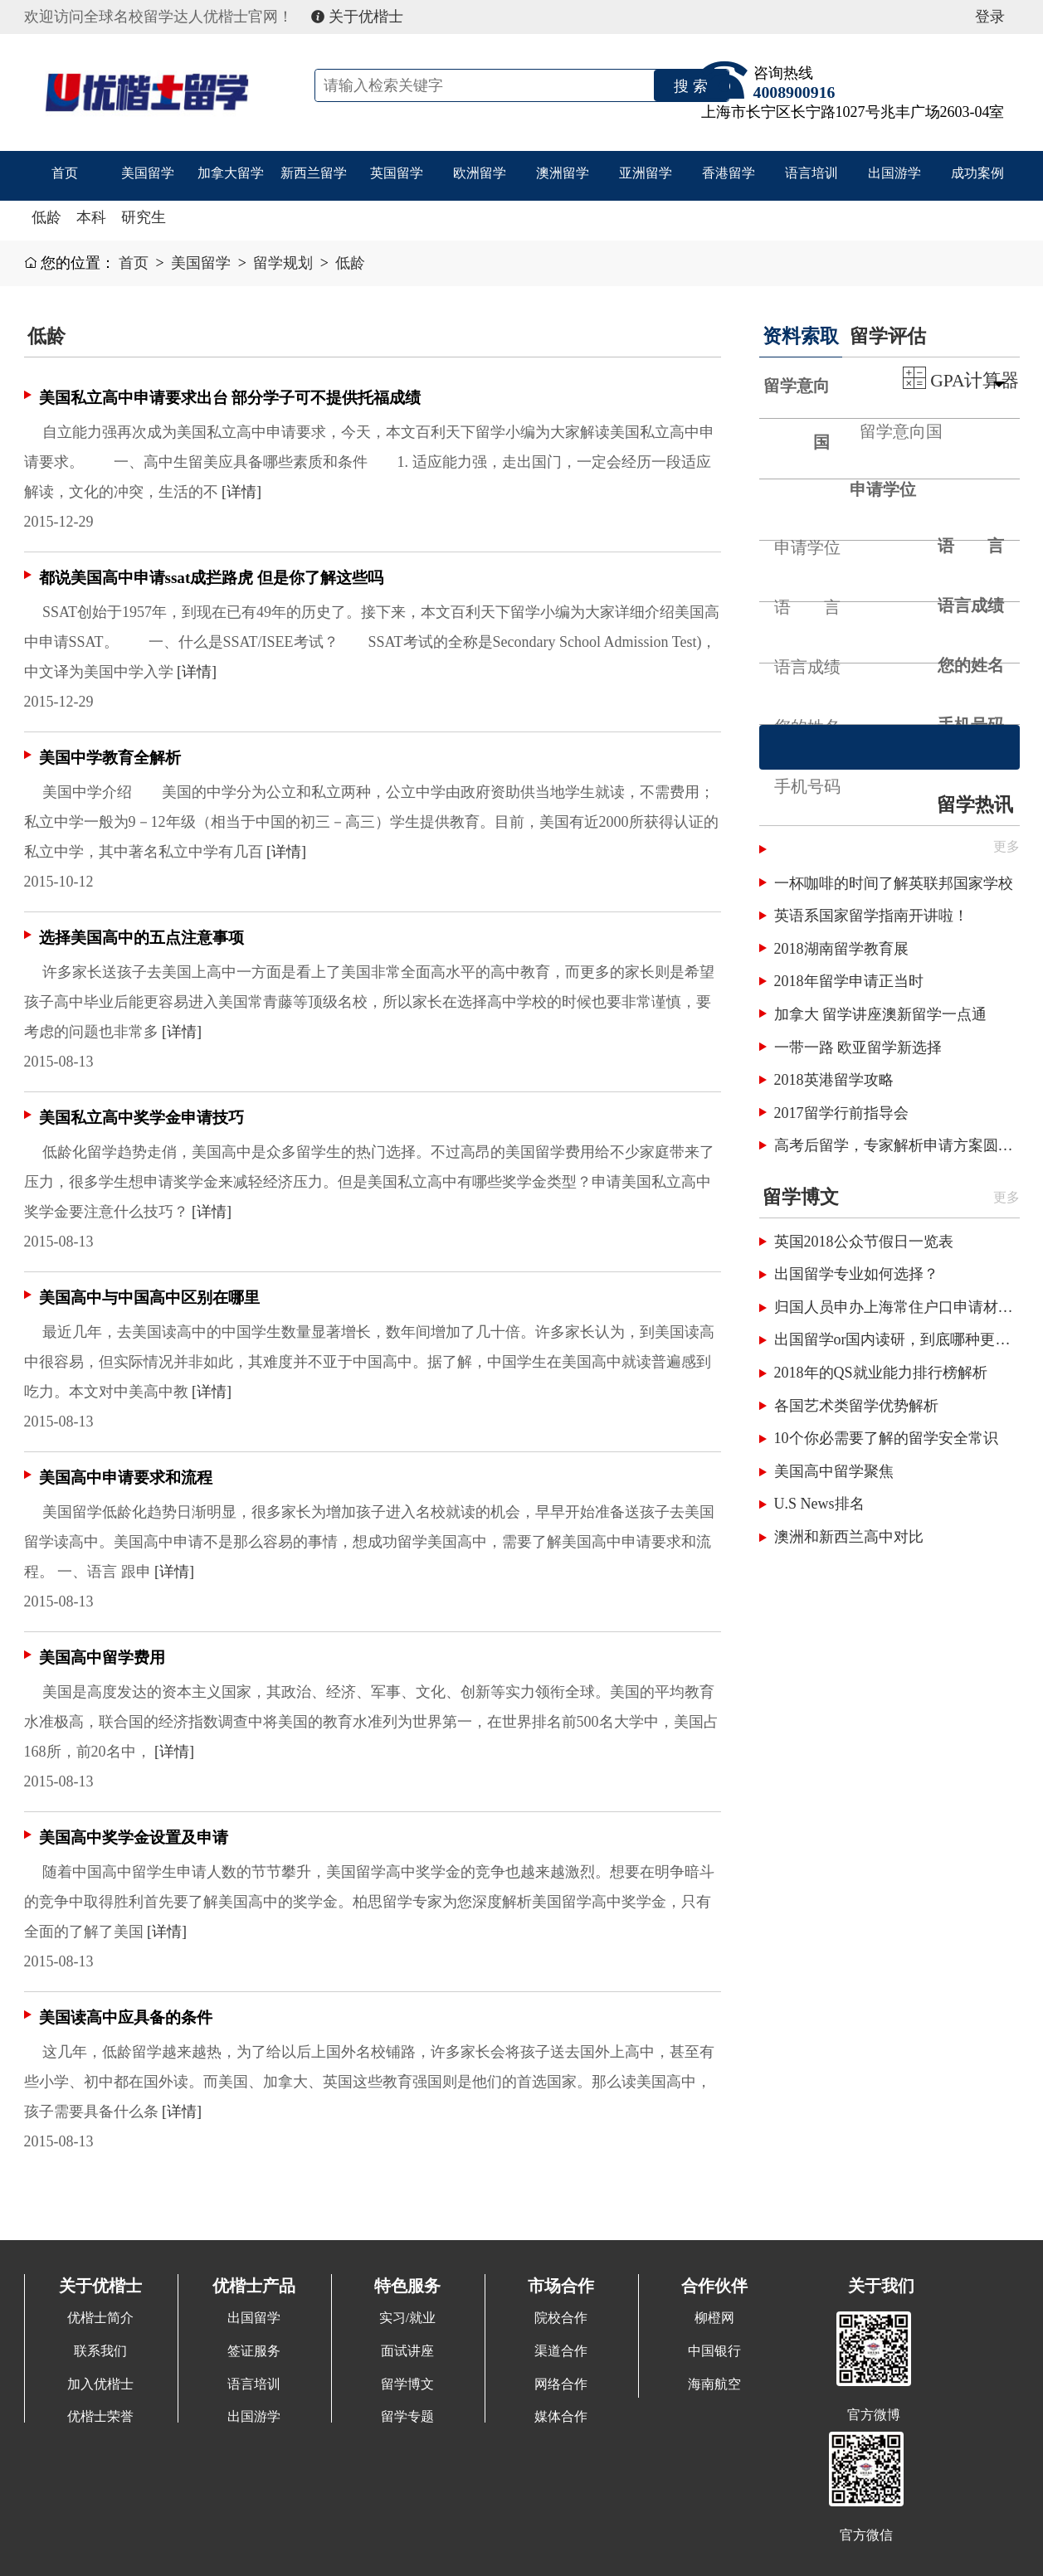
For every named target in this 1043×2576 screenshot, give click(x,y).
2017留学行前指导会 (841, 1113)
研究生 (143, 217)
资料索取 (801, 336)
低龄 (46, 217)
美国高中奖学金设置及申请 (133, 1837)
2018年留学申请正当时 (849, 981)
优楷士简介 (100, 2318)
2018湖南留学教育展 (841, 948)
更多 (1006, 1197)
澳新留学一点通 (934, 1014)
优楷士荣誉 (100, 2416)
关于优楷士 (357, 16)
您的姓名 (971, 665)
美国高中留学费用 (102, 1657)
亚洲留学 (645, 175)
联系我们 (100, 2351)
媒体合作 (560, 2416)
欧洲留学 (479, 175)
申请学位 (883, 489)
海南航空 (714, 2384)
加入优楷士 (100, 2384)
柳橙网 (714, 2318)
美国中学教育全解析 (110, 757)
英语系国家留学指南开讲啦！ (871, 915)
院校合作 (560, 2318)
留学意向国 (796, 414)
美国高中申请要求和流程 (125, 1477)
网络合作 (560, 2384)
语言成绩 (971, 605)
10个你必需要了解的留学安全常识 (886, 1438)
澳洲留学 (562, 175)
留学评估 (888, 336)
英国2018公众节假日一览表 (863, 1241)
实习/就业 (407, 2318)
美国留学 (148, 175)
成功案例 (977, 175)
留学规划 (283, 263)
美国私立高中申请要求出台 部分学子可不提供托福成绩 (230, 397)
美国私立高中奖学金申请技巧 (141, 1117)
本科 (91, 217)
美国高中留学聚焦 (834, 1471)
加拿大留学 (230, 175)
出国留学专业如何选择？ (856, 1274)
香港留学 (728, 175)
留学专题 (407, 2416)
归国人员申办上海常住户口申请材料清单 (897, 1307)
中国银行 (714, 2351)
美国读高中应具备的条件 (125, 2017)
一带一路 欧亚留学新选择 (858, 1047)
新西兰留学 (313, 175)
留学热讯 (975, 804)
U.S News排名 (819, 1503)
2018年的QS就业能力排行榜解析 (880, 1372)
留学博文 (801, 1197)
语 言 (971, 546)
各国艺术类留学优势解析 (856, 1405)
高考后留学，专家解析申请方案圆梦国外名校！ (897, 1145)
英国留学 (396, 175)
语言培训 (811, 175)
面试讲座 (407, 2351)
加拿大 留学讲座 (828, 1014)
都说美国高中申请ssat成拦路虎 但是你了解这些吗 (211, 577)
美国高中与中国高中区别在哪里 (149, 1297)
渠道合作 (560, 2351)
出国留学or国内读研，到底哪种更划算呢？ (897, 1339)
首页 (65, 175)
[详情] (241, 492)
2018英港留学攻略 (834, 1080)
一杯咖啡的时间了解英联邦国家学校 (893, 883)
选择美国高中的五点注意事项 (141, 937)
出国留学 (253, 2318)
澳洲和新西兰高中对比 (849, 1537)
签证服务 (253, 2351)
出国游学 (894, 175)
